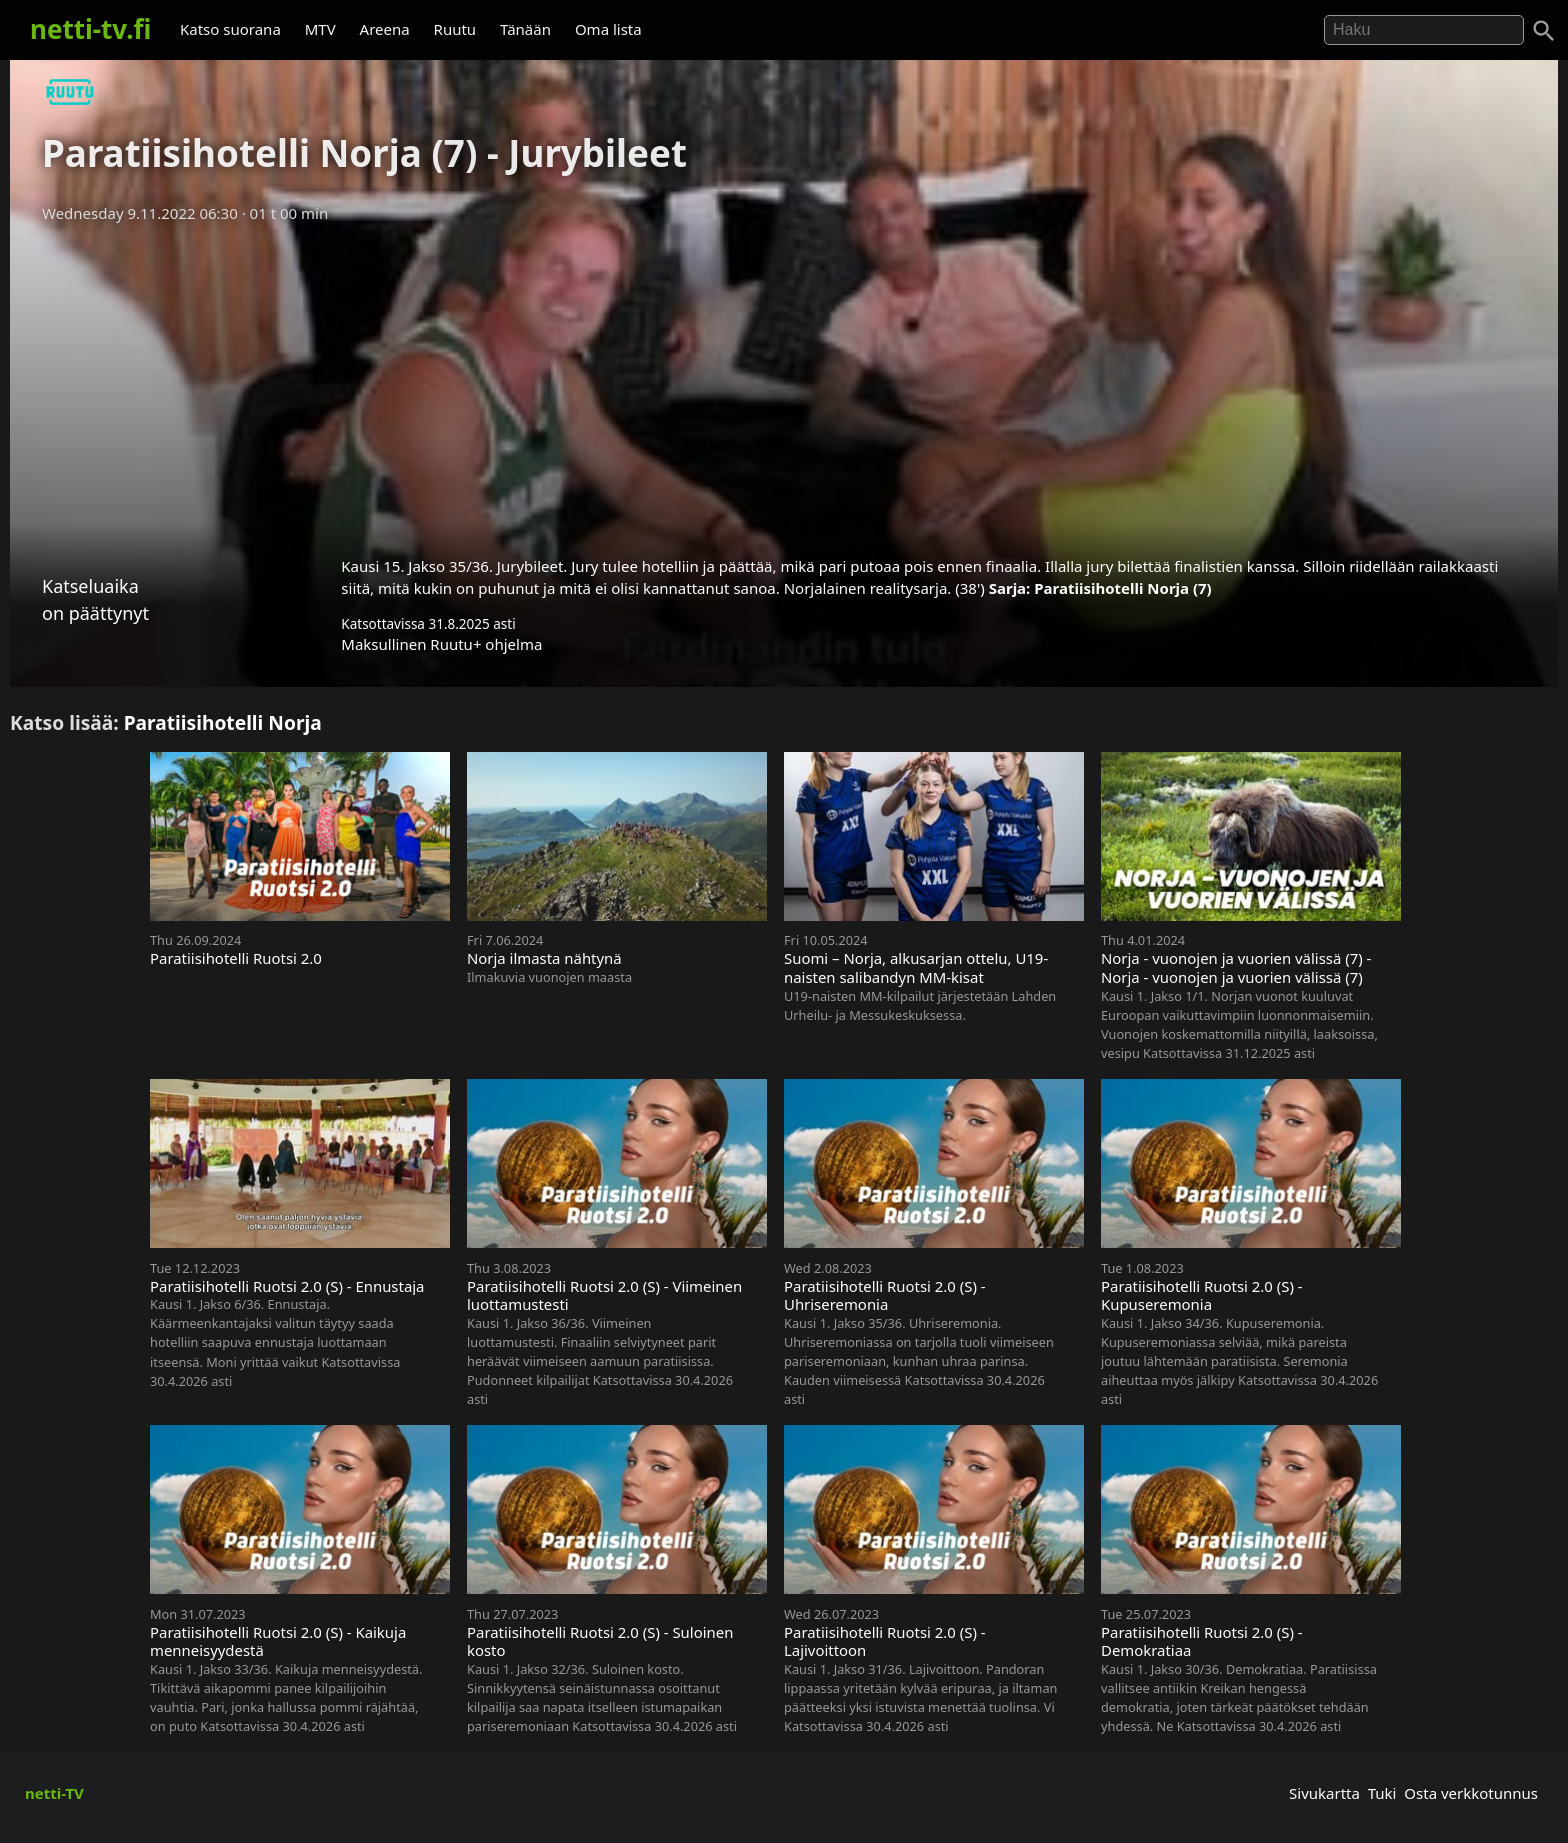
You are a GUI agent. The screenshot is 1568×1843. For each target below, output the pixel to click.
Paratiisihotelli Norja (223, 722)
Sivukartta (1324, 1793)
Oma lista (608, 29)
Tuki (1382, 1793)
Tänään (525, 29)
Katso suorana (230, 29)
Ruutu (455, 29)
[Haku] (1544, 31)
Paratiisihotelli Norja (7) (1122, 588)
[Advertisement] (784, 383)
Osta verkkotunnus (1471, 1793)
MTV (320, 29)
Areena (385, 29)
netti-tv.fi (90, 29)
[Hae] (1424, 30)
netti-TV (54, 1793)
